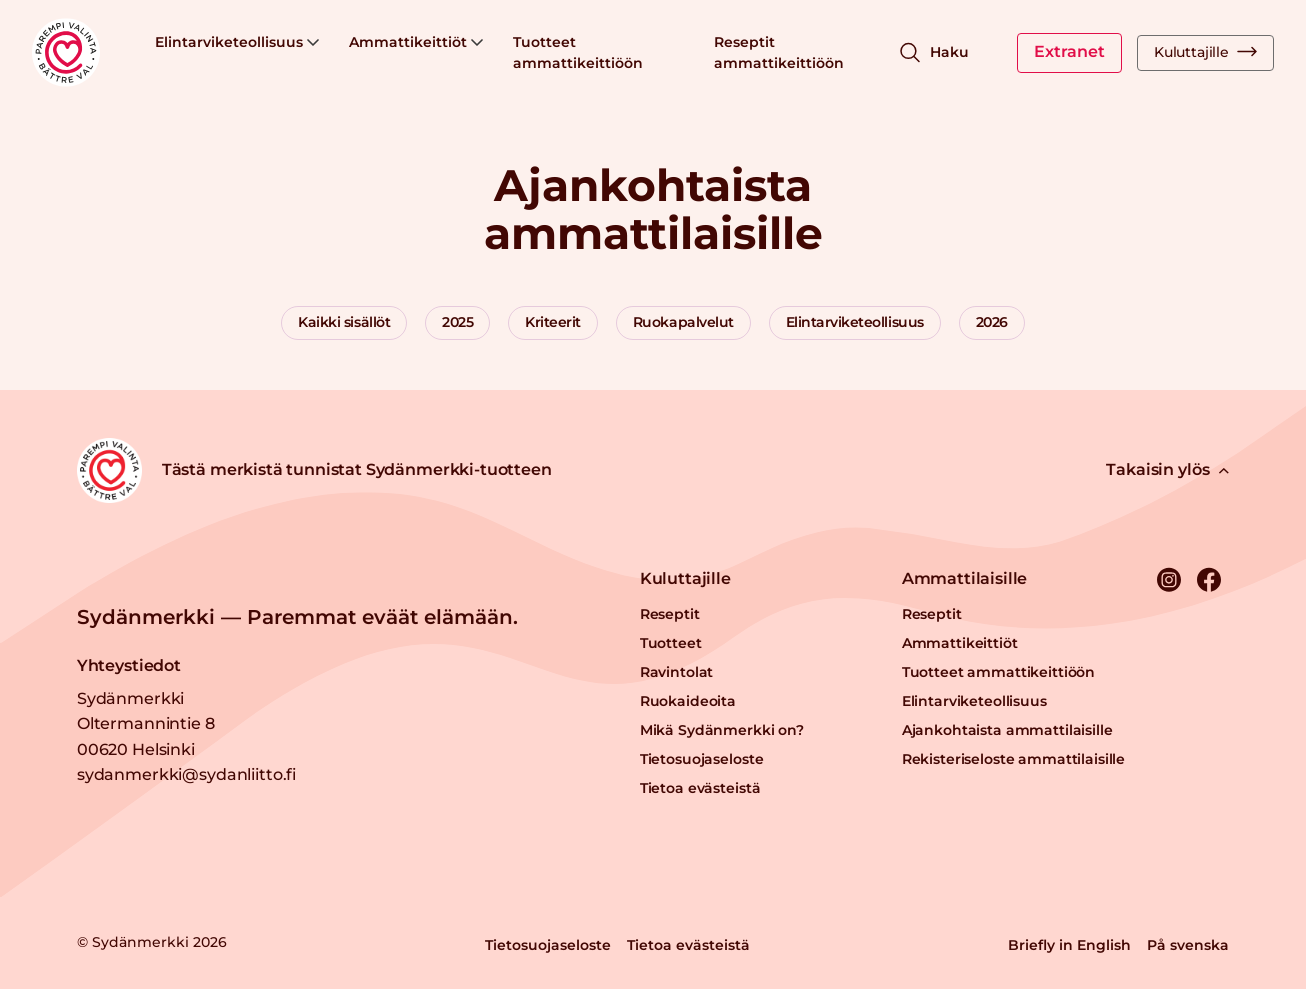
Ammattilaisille (965, 578)
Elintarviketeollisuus (237, 42)
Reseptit (670, 614)
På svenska (1188, 945)
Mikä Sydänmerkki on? (722, 730)
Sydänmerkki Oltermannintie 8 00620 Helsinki (146, 724)
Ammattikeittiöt (416, 42)
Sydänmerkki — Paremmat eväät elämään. (297, 617)
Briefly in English (1069, 945)
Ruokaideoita (688, 701)
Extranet (1069, 51)
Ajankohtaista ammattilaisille (1007, 730)
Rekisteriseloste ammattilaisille (1014, 759)
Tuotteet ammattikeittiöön (578, 52)
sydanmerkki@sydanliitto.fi (186, 774)
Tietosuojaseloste (702, 759)
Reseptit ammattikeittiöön (779, 52)
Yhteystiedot (129, 665)
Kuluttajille (1205, 52)
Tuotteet (671, 643)
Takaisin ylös (1167, 469)
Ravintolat (677, 672)
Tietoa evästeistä (700, 788)
